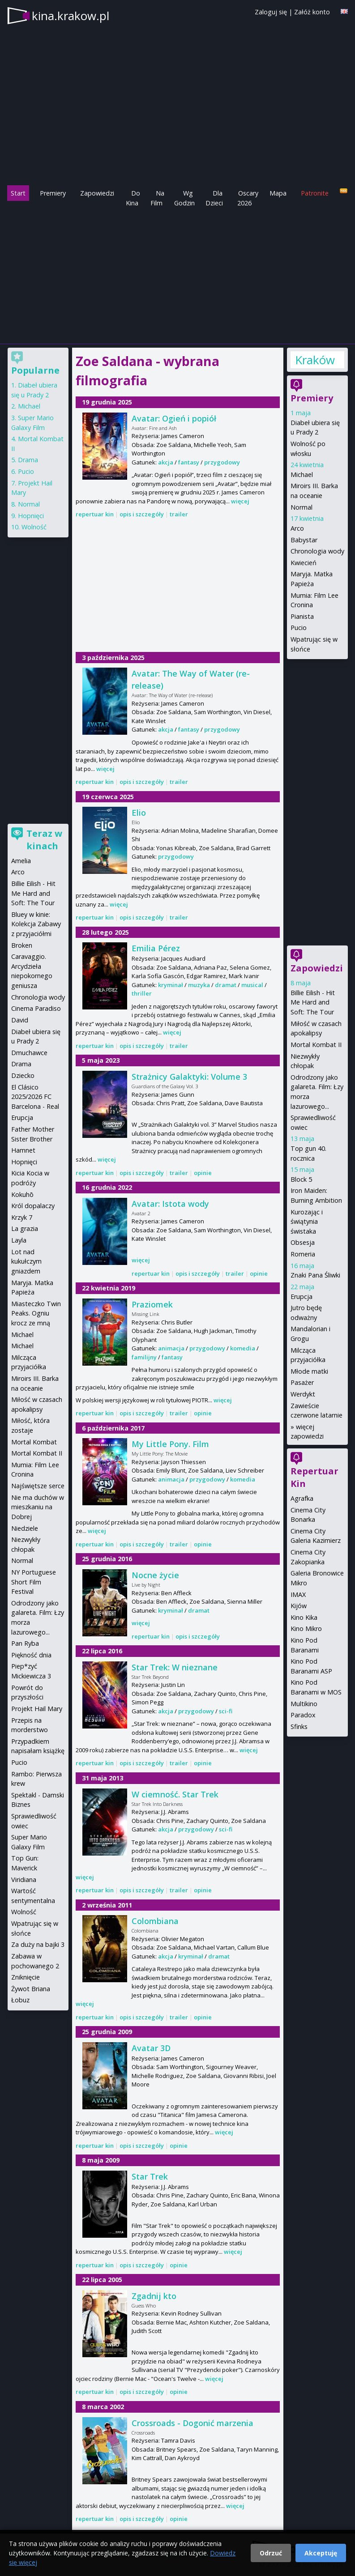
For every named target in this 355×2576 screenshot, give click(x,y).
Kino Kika (304, 1617)
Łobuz (20, 2000)
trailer (179, 514)
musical (252, 985)
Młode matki (309, 1371)
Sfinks (299, 1726)
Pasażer (302, 1382)
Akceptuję (320, 2553)
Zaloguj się (271, 12)
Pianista (302, 616)
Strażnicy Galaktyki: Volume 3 (189, 1076)
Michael (302, 474)
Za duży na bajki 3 (37, 1944)
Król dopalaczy (33, 1205)
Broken (21, 945)
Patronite (315, 193)
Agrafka (302, 1498)
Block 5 (301, 1179)
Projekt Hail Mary (36, 1708)
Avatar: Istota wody (170, 1203)
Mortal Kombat (34, 1442)
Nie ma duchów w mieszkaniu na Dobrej (37, 1507)
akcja (165, 462)
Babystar (304, 540)
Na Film (157, 198)
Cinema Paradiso (36, 1008)
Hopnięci (31, 515)
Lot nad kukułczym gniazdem (26, 1261)
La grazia (24, 1228)
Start (18, 193)
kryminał (170, 985)
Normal (301, 507)
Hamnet (23, 1150)
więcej (240, 501)
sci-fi (225, 1711)
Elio (139, 812)
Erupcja (301, 1296)
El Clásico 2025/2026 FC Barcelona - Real (35, 1097)
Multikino (304, 1703)
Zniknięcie (25, 1977)
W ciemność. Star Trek (175, 1794)
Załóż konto (312, 12)
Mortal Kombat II (316, 1044)
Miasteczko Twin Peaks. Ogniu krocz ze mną (36, 1313)
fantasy (188, 462)
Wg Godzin (184, 198)
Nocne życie (155, 1575)
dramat (225, 985)
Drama (28, 460)
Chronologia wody (317, 551)
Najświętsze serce (37, 1486)
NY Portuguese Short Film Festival (33, 1582)
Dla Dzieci (214, 198)
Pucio (299, 627)
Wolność (34, 527)
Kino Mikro (306, 1628)
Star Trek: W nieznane (175, 1667)
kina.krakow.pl (70, 16)
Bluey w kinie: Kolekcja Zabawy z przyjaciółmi (36, 924)
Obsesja (303, 1242)
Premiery (53, 193)
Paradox (303, 1715)
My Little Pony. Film (170, 1444)
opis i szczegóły (142, 514)
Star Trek (150, 2176)
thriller (142, 993)
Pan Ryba (25, 1643)
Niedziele (24, 1528)
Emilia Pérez (156, 948)
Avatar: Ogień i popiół (174, 418)
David (19, 1020)
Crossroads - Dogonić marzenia (192, 2423)
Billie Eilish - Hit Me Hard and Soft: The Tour (313, 1002)
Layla (18, 1240)
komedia (242, 1348)
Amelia (21, 860)
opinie (203, 1173)
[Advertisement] (177, 274)
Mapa (278, 193)
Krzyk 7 (21, 1217)
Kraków (314, 360)
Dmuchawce (29, 1052)
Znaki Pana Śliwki (315, 1275)
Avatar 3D (151, 2048)
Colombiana (155, 1921)
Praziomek (152, 1304)
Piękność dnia (31, 1655)
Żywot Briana (30, 1988)
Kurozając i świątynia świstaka (307, 1221)
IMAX (298, 1594)
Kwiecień (304, 562)
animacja (171, 1348)
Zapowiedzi (97, 193)
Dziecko (22, 1075)
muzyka (199, 985)
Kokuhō (22, 1194)
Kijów (299, 1605)
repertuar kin (95, 514)
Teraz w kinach (44, 839)
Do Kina (133, 198)
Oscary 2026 (247, 198)
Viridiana (23, 1879)
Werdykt (303, 1394)
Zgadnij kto (154, 2296)
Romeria (303, 1254)
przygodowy (222, 462)
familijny (144, 1357)
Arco (297, 528)
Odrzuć (271, 2553)
